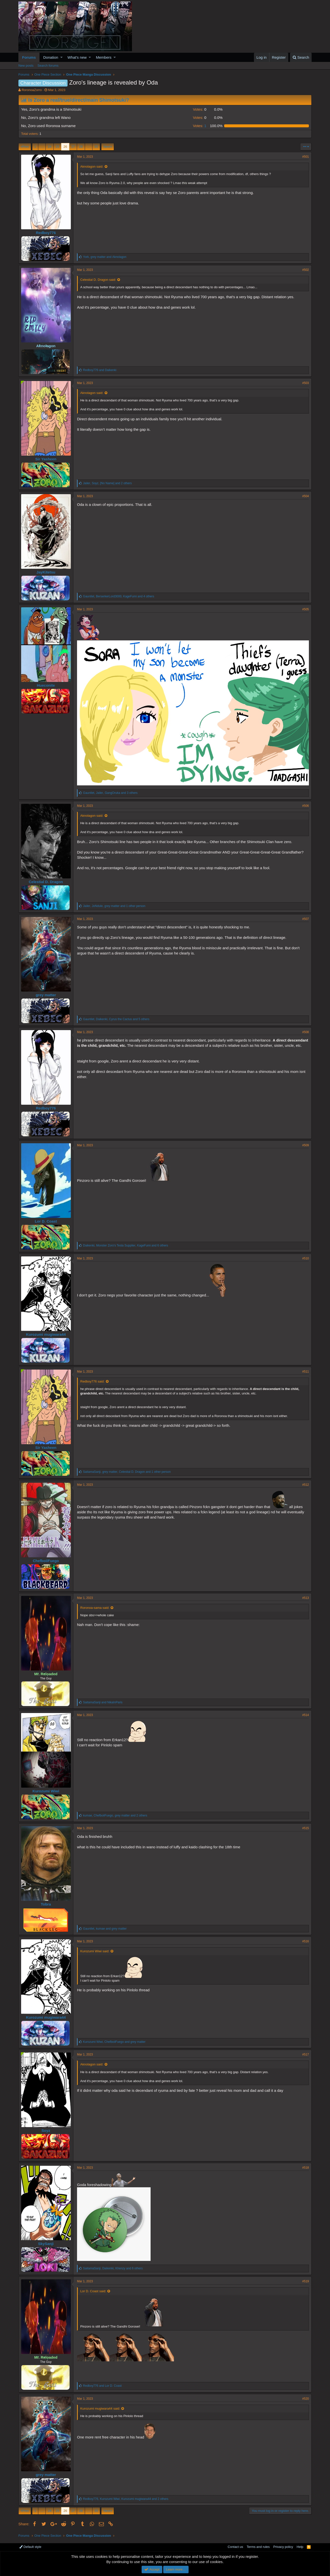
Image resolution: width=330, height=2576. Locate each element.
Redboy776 (46, 233)
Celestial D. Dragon (46, 882)
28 (80, 146)
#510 (305, 1258)
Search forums (48, 65)
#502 (305, 270)
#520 (305, 2398)
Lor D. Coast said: (93, 2291)
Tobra (46, 1904)
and (99, 370)
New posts (26, 65)
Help (300, 2547)
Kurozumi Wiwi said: (94, 1951)
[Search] (301, 57)
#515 (305, 1828)
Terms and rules (258, 2547)
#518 (305, 2167)
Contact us (235, 2547)
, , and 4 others (118, 596)
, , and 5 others (116, 1019)
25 (57, 146)
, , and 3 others (110, 793)
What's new (77, 57)
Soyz (45, 2130)
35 (96, 146)
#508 (305, 1032)
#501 (305, 156)
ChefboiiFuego (46, 1561)
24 (49, 146)
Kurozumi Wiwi (46, 1791)
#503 (305, 383)
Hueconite (46, 685)
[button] (61, 57)
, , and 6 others (125, 1245)
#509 (305, 1145)
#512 (305, 1484)
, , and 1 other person (114, 906)
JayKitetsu (46, 572)
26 (65, 146)
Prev (25, 146)
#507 (305, 919)
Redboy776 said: (92, 1381)
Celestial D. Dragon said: (98, 280)
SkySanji (46, 2244)
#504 (305, 496)
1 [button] (199, 126)
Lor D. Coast (46, 1221)
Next (106, 146)
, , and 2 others (107, 483)
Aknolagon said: (91, 166)
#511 (305, 1371)
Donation (50, 57)
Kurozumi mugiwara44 (46, 1334)
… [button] (41, 146)
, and (104, 257)
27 (73, 146)
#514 (305, 1715)
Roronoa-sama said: (94, 1608)
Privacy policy (283, 2547)
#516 (305, 1941)
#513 (305, 1598)
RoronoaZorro (32, 90)
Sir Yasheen (45, 459)
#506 (305, 806)
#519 (305, 2281)
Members (104, 57)
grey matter (46, 995)
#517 (305, 2054)
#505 (305, 609)
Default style (30, 2547)
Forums (29, 57)
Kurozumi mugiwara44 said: (100, 2408)
